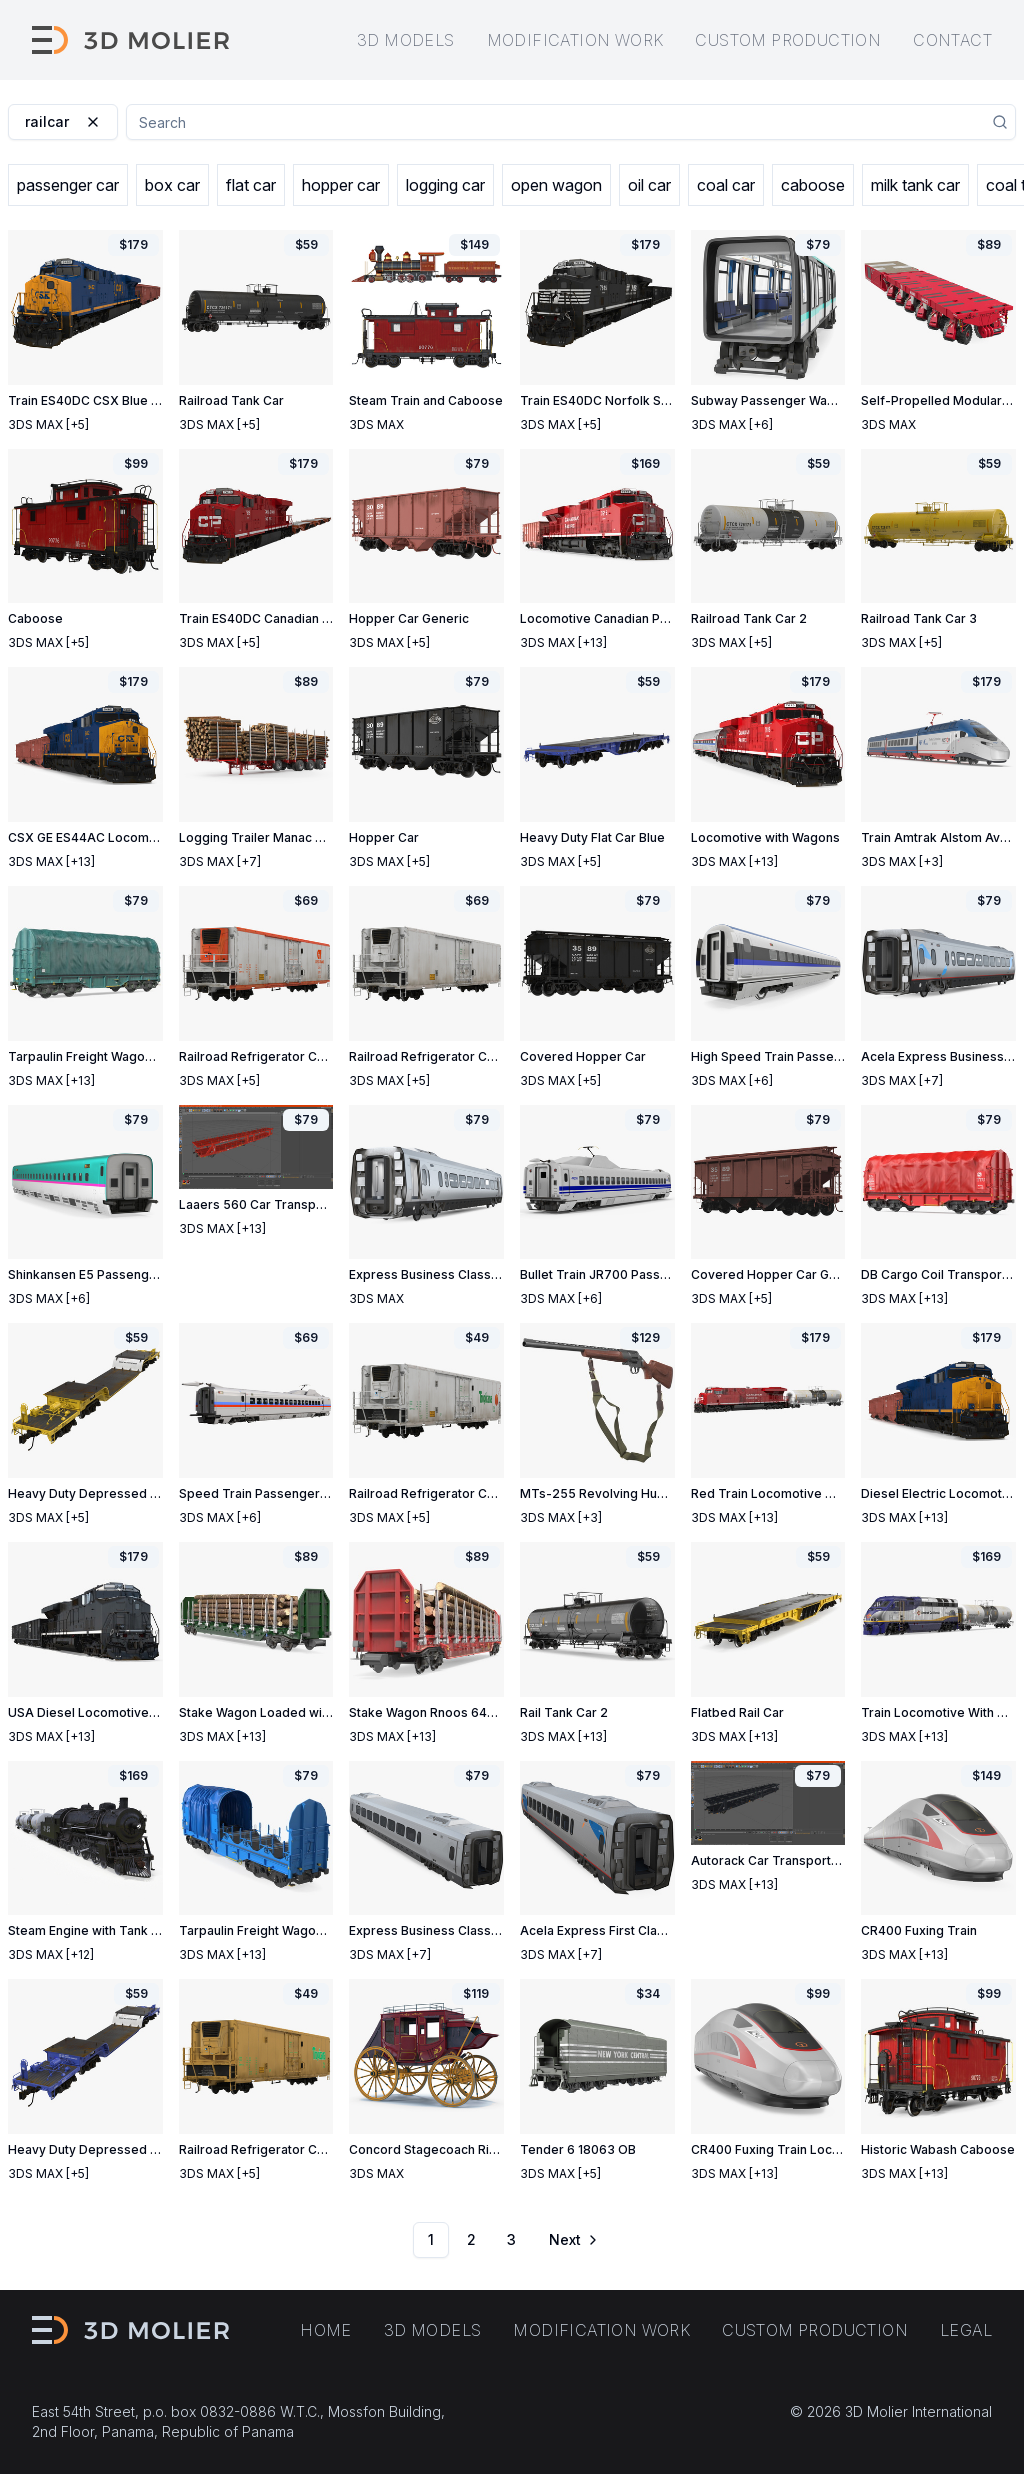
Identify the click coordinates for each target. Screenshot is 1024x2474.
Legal (966, 2330)
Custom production (788, 40)
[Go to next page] (572, 2240)
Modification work (575, 40)
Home (326, 2330)
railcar (63, 121)
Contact (952, 40)
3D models (406, 40)
